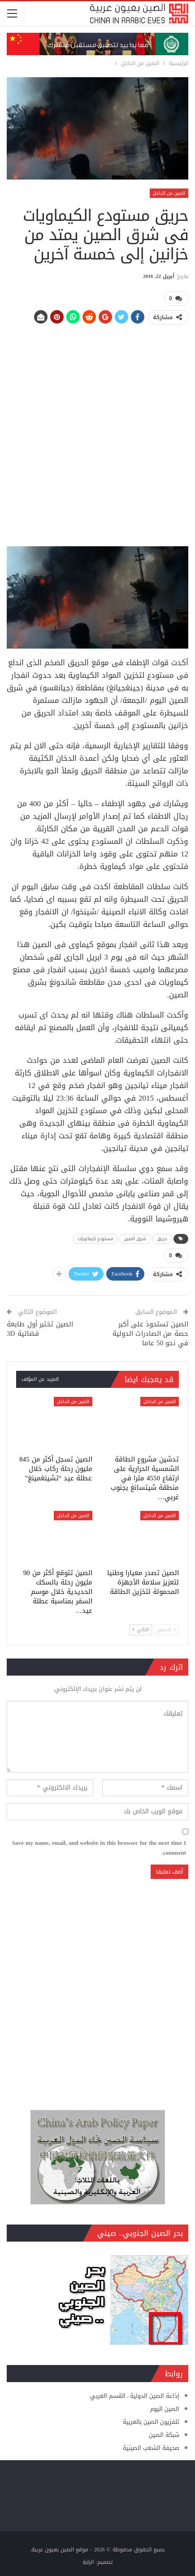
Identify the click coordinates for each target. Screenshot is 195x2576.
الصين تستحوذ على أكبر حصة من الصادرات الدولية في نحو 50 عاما (150, 1333)
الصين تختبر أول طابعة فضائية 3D (40, 1329)
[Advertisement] (97, 432)
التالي (140, 1630)
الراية (88, 2562)
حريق (162, 1238)
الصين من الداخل (169, 193)
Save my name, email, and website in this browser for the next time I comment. (99, 1848)
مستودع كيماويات (95, 1238)
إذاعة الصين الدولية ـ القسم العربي (134, 2395)
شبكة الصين (164, 2434)
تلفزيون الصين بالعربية (151, 2421)
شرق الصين (135, 1238)
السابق (166, 1630)
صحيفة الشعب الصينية (151, 2447)
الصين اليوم (164, 2408)
